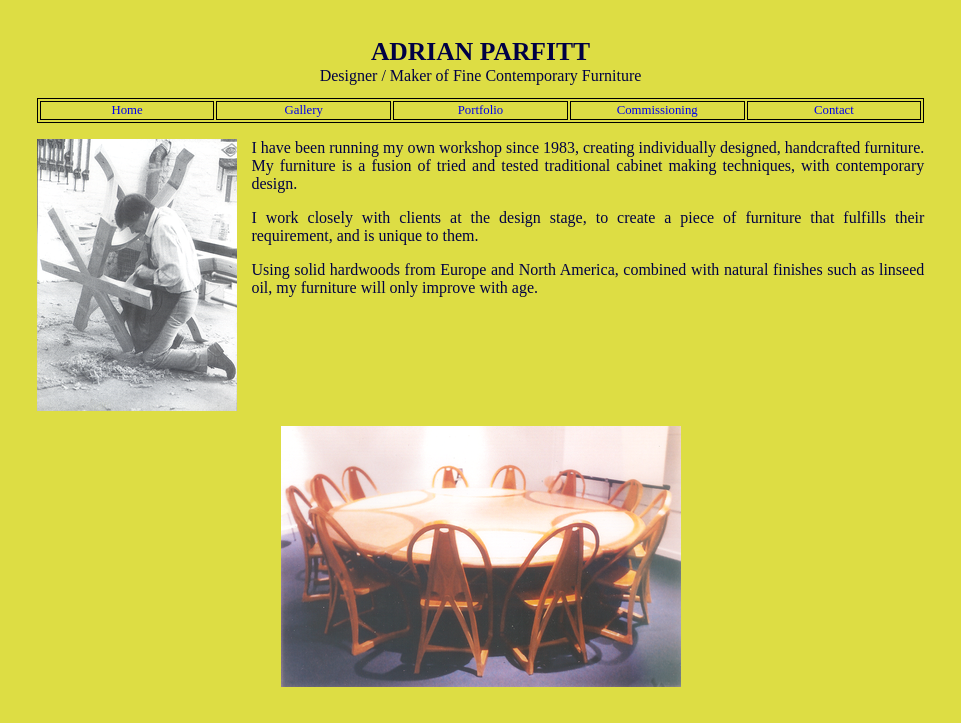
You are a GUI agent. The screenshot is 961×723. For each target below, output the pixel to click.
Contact (834, 110)
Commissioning (657, 110)
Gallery (304, 110)
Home (126, 110)
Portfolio (481, 110)
